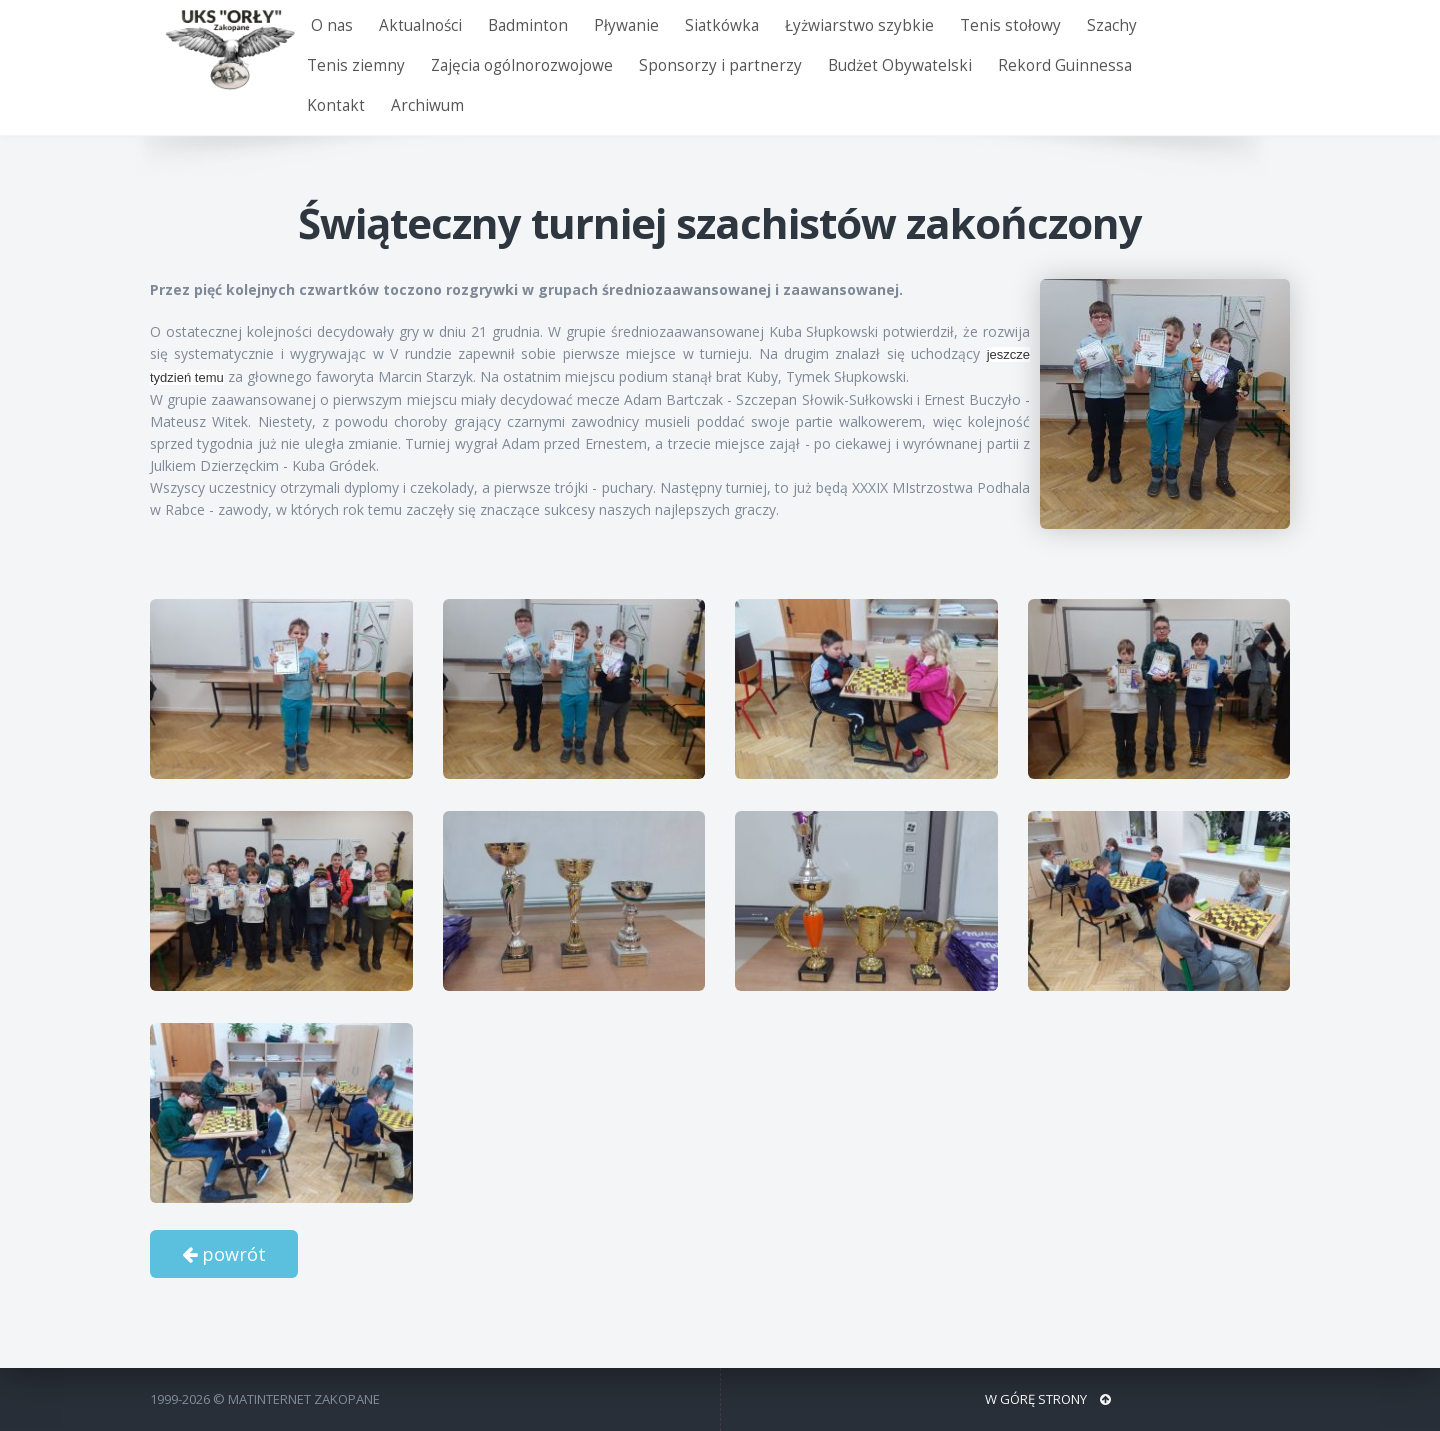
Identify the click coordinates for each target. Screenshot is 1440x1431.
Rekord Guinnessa (1065, 65)
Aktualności (420, 25)
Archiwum (427, 105)
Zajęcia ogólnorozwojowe (522, 65)
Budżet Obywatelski (900, 65)
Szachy (1112, 25)
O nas (332, 25)
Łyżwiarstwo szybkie (859, 25)
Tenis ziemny (356, 65)
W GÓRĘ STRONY (1048, 1399)
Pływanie (626, 25)
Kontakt (336, 105)
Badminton (528, 25)
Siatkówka (722, 25)
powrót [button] (224, 1254)
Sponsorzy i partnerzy (720, 65)
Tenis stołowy (1010, 25)
